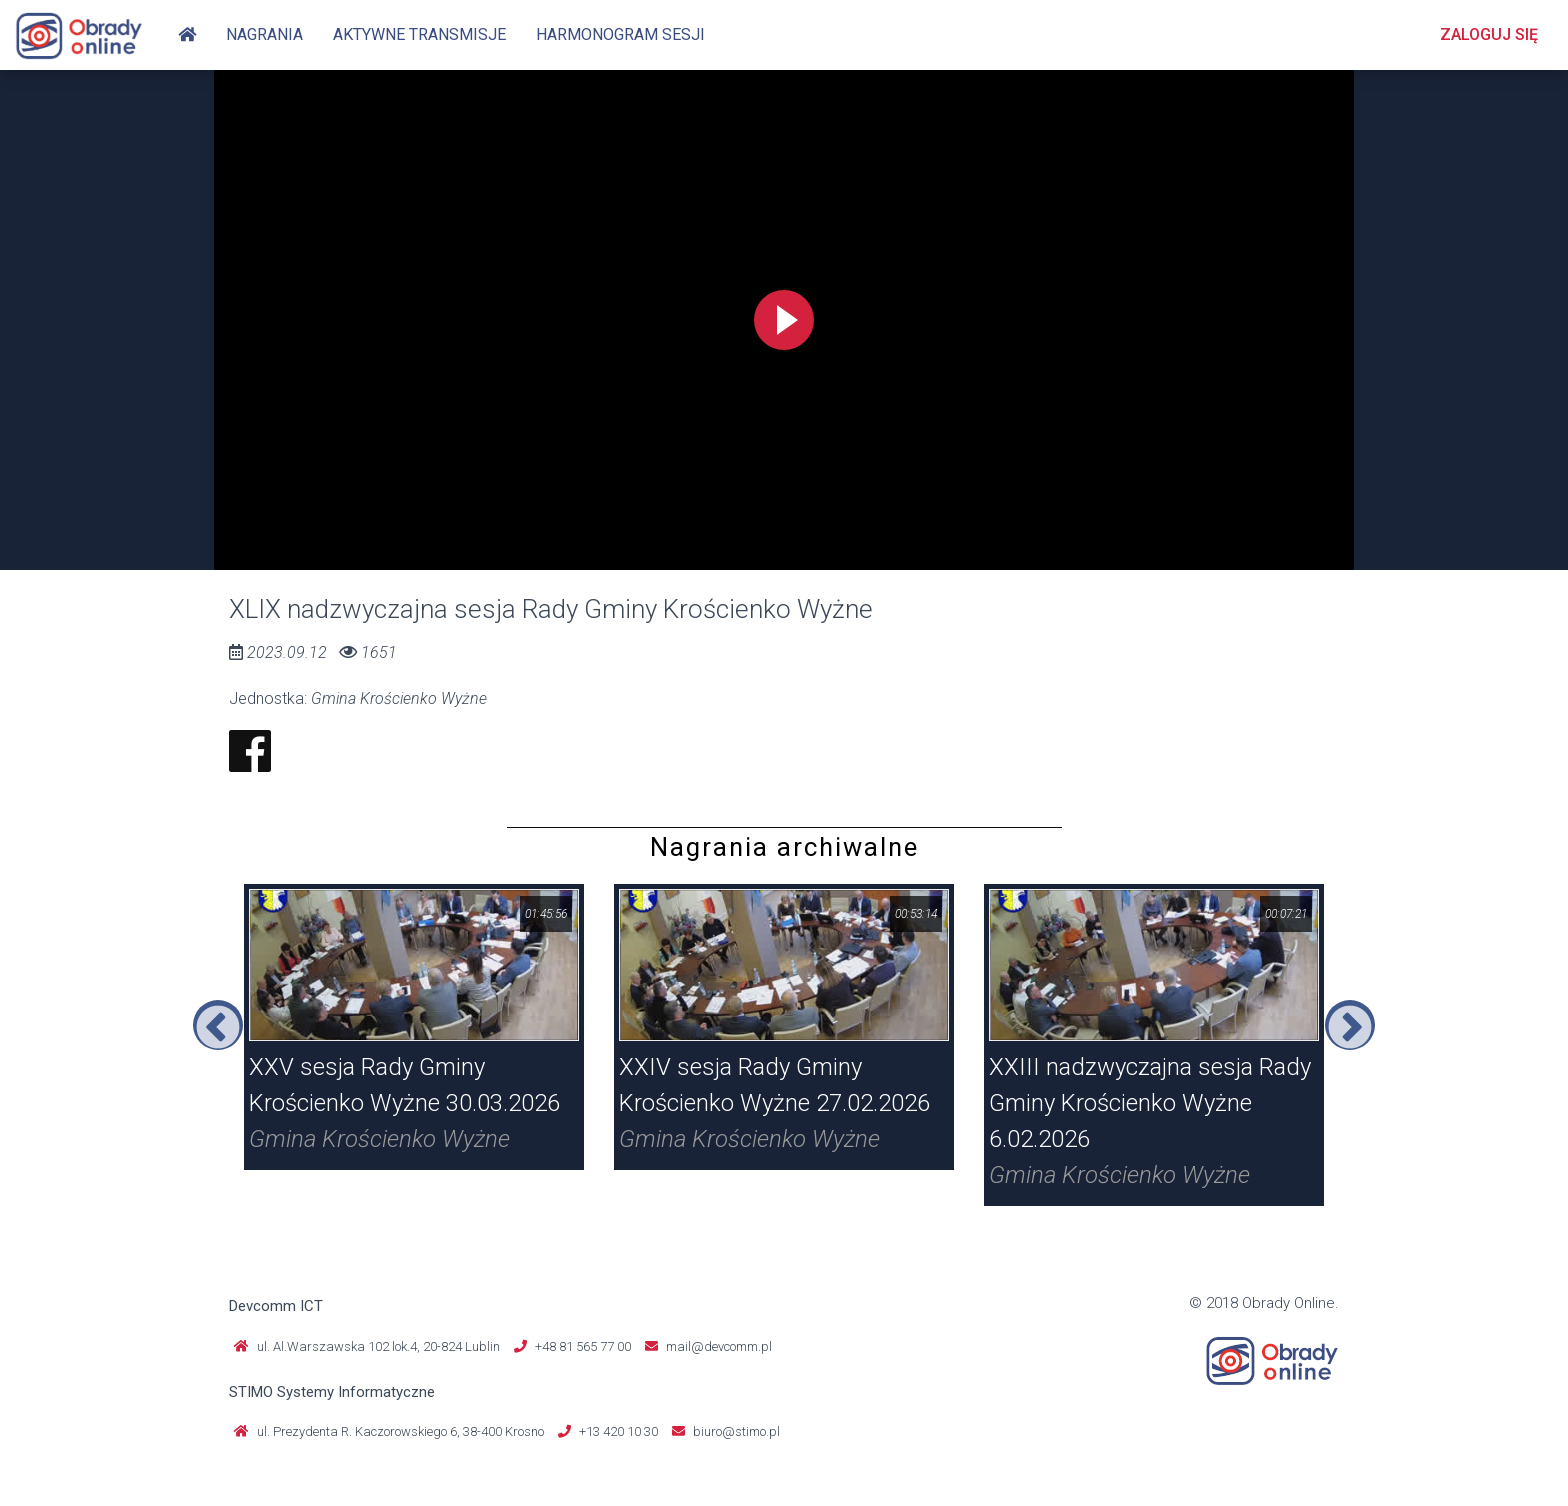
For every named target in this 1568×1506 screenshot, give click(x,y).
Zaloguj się (1489, 34)
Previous (218, 1025)
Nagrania (264, 34)
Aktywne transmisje (419, 34)
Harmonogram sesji (620, 34)
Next (1350, 1025)
